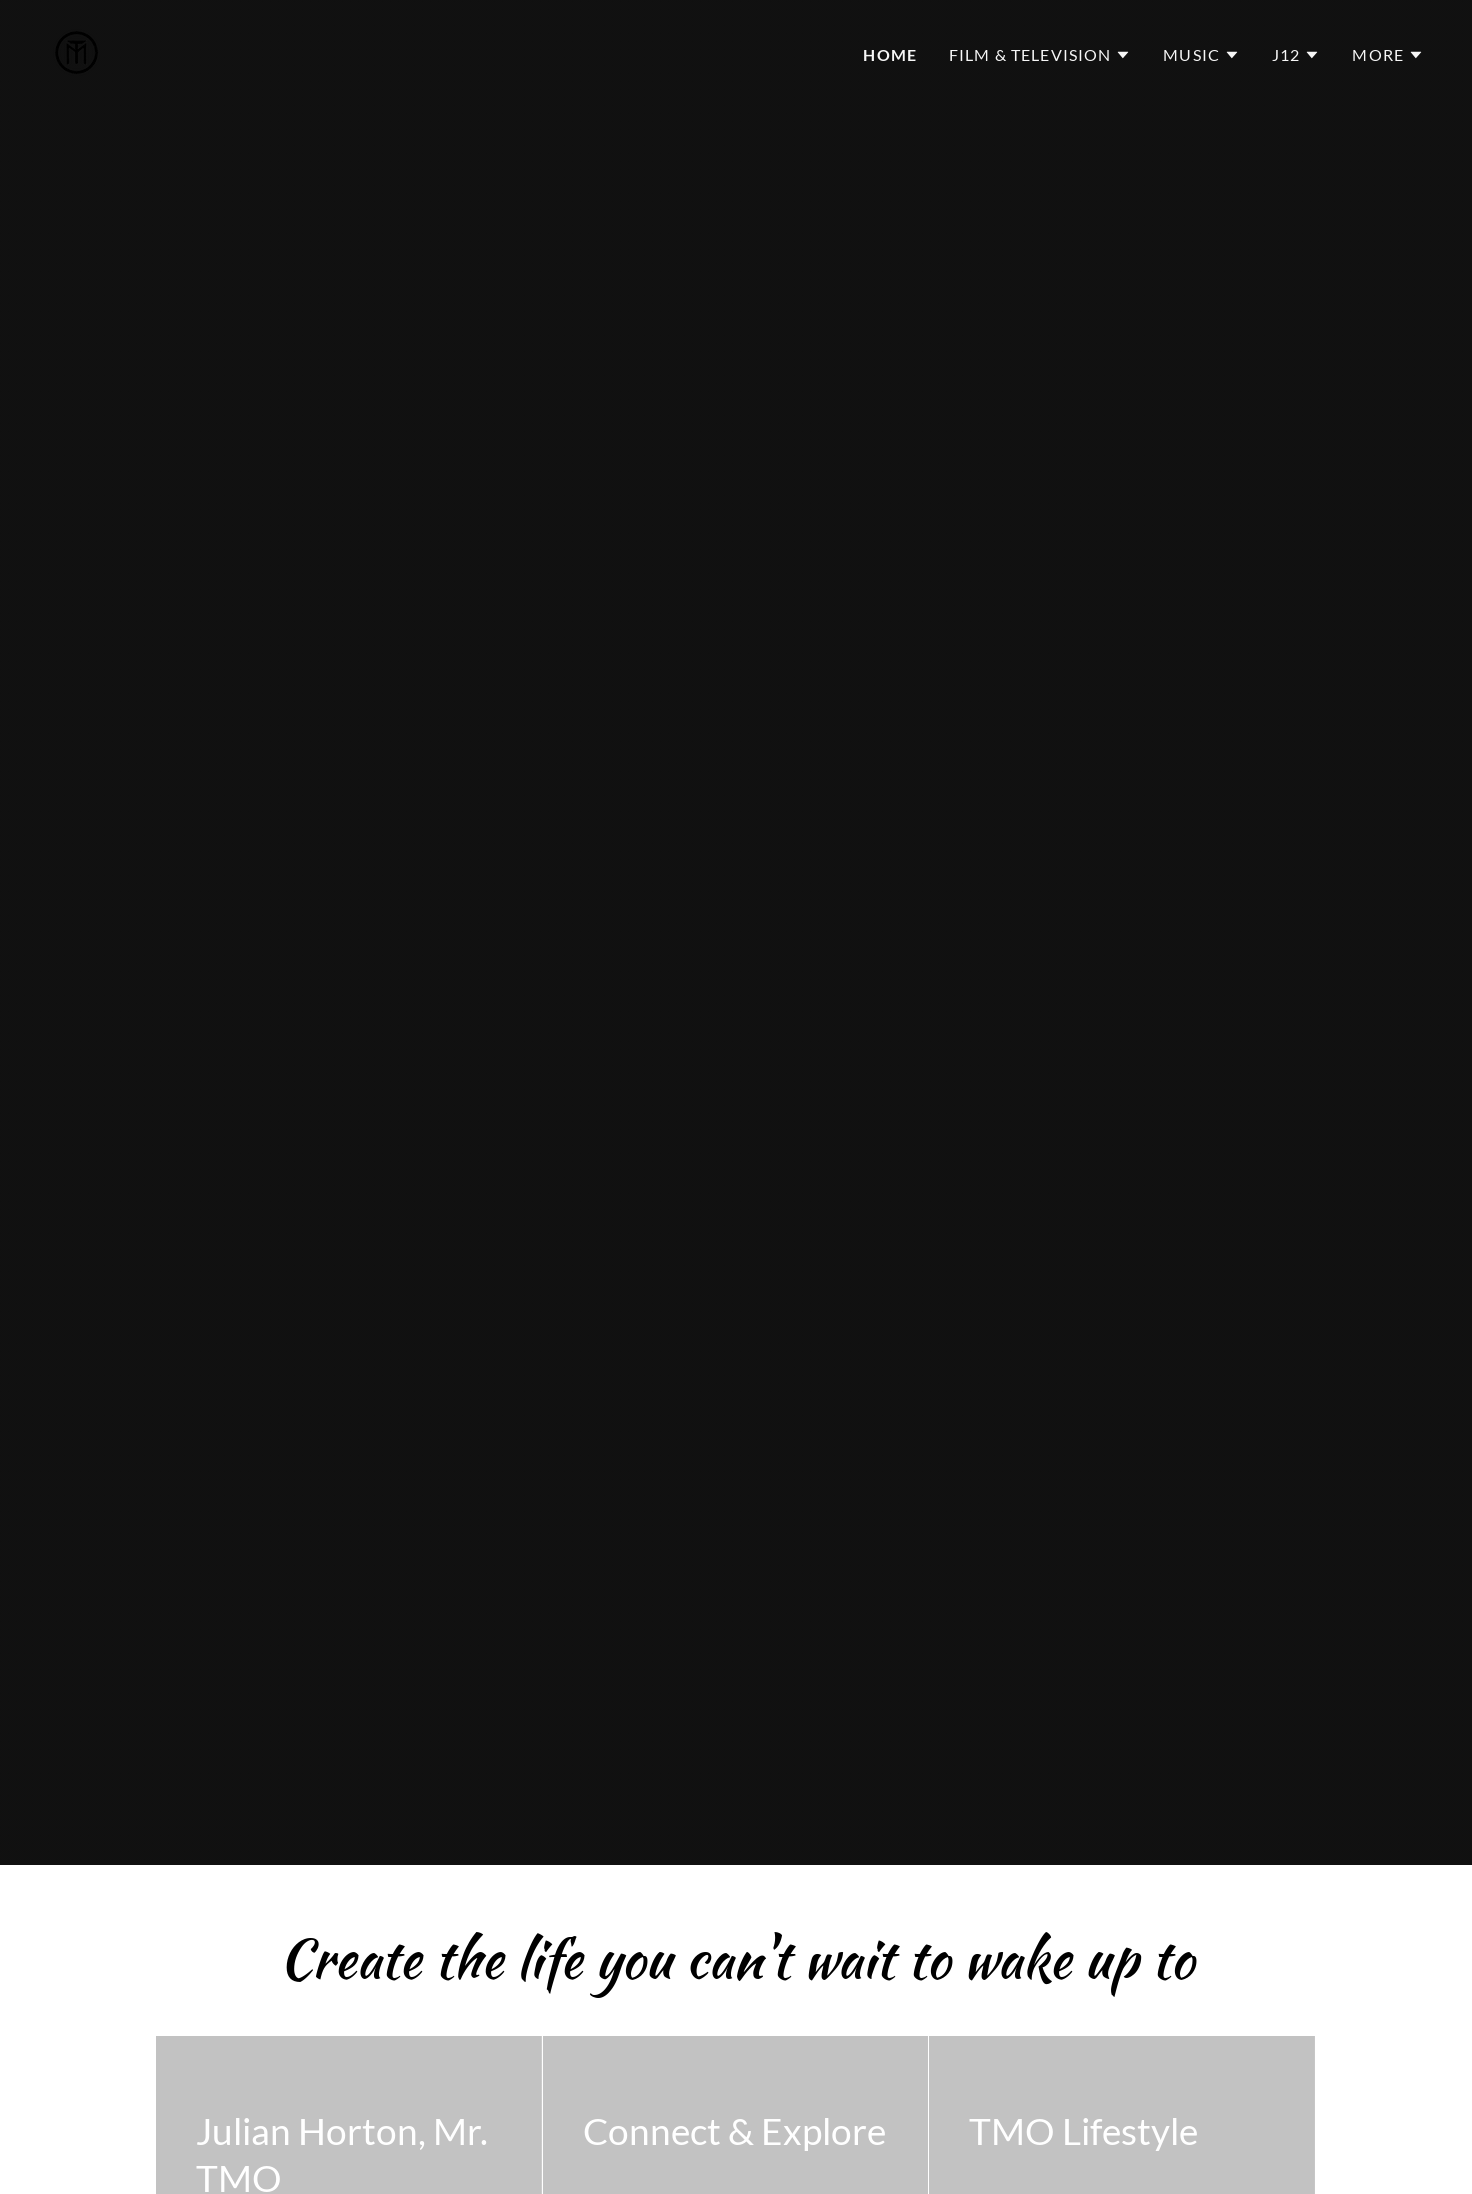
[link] (76, 50)
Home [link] (890, 54)
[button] (1040, 55)
